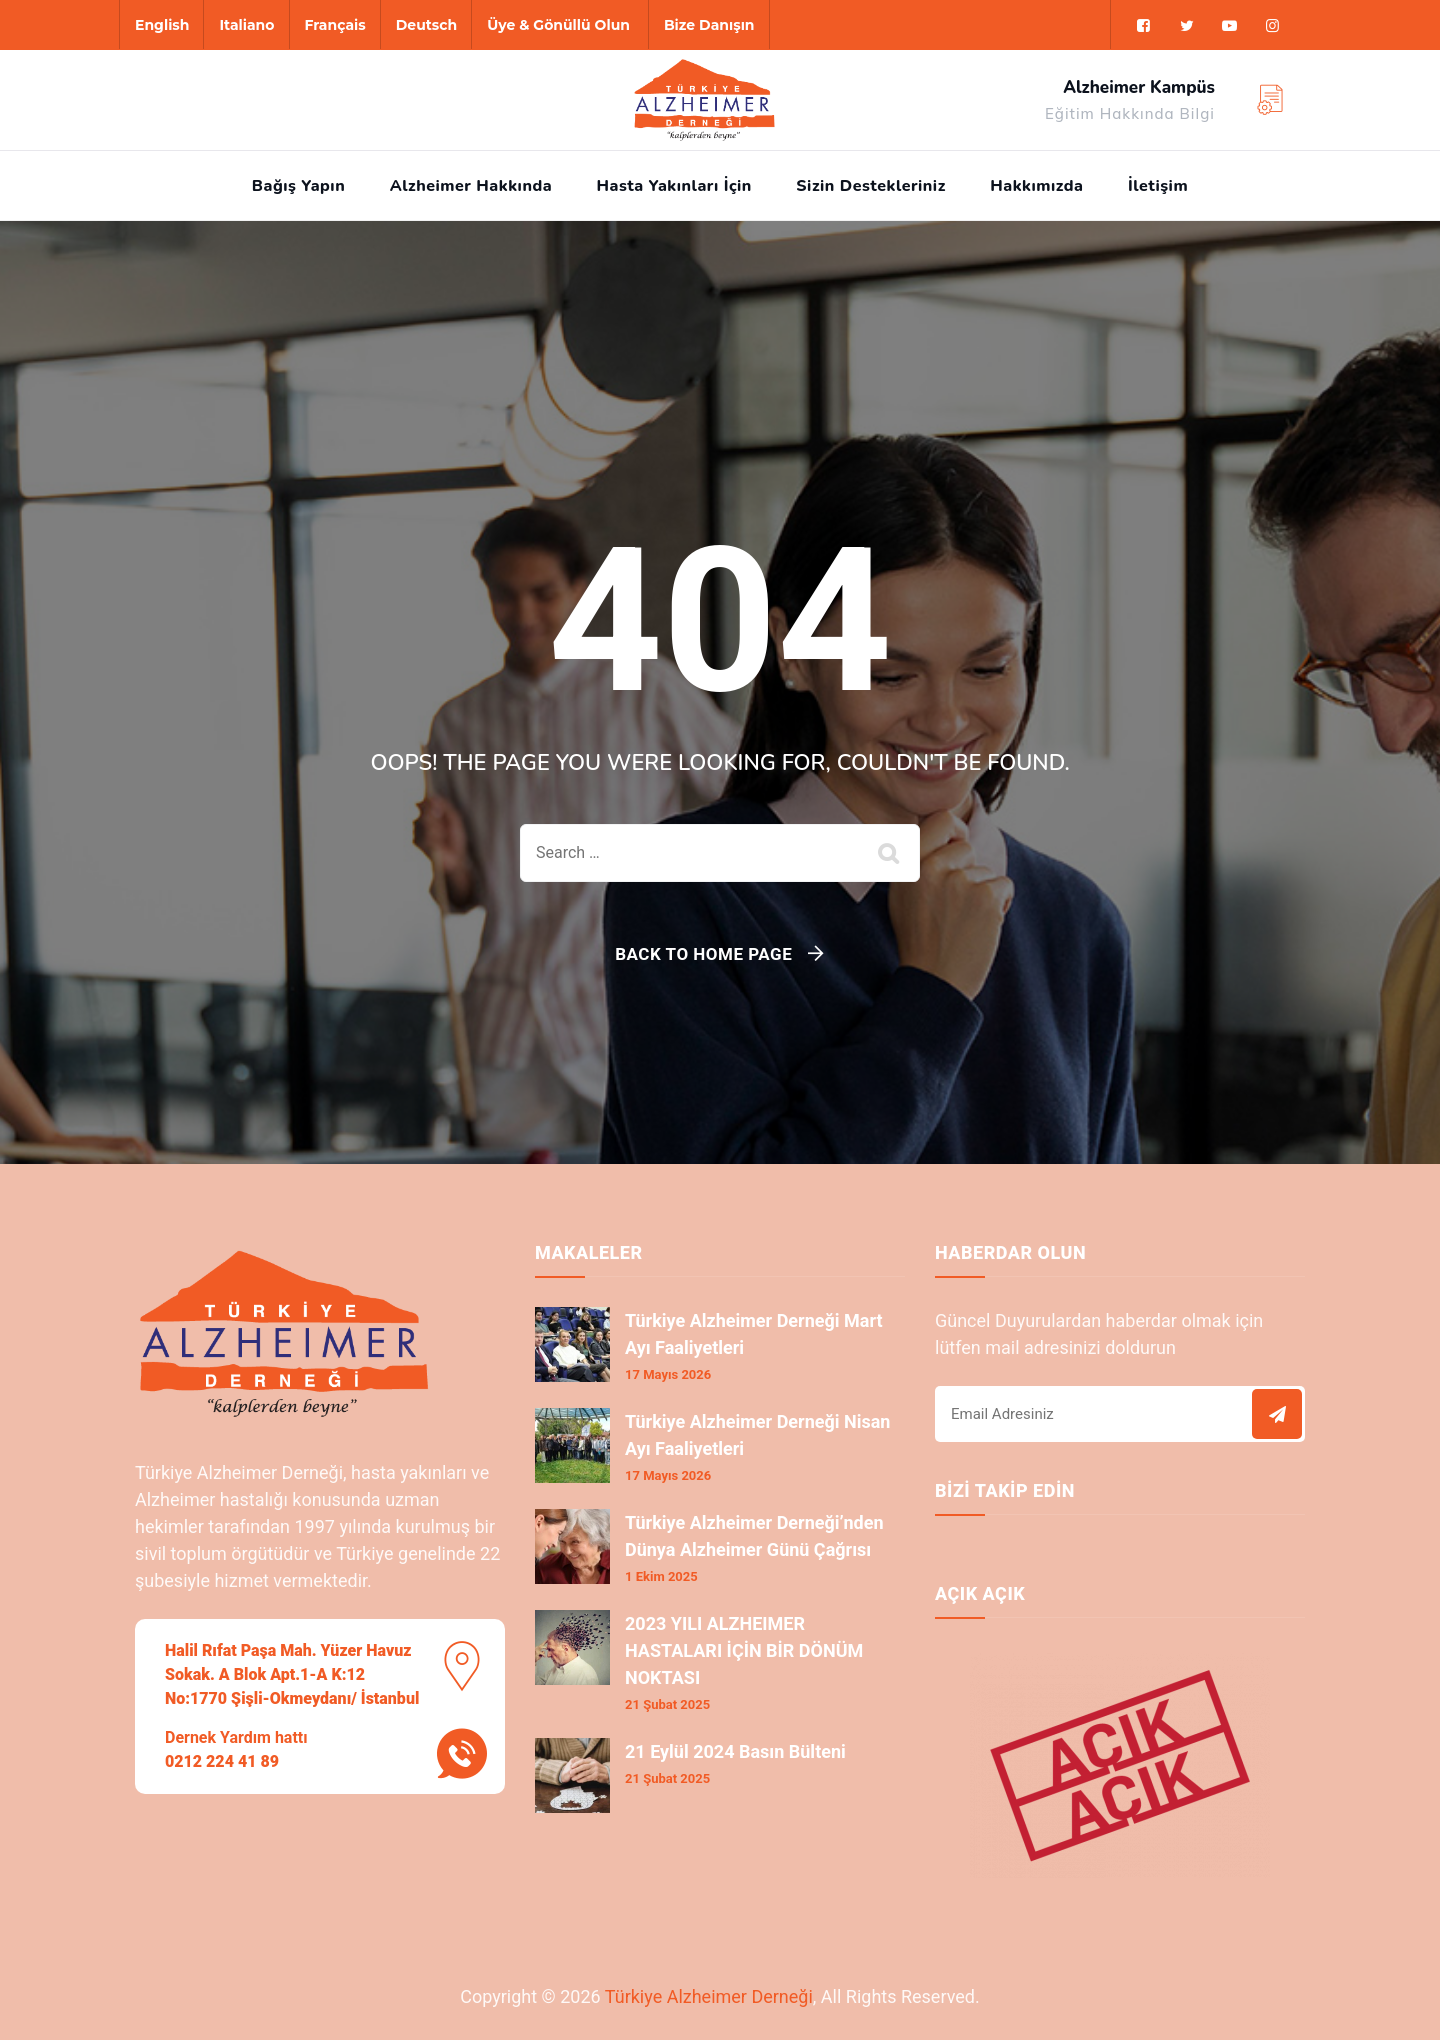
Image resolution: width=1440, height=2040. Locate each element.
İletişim (1158, 186)
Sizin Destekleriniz (870, 186)
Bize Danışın (709, 25)
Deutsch (426, 25)
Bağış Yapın (298, 186)
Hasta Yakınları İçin (674, 186)
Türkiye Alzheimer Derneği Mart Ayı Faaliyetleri (754, 1334)
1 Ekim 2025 (661, 1576)
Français (335, 25)
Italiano (246, 25)
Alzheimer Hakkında (471, 186)
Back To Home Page (703, 954)
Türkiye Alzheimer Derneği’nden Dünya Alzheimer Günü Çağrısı (754, 1536)
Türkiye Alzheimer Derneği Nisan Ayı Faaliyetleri (757, 1435)
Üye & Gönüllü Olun (558, 25)
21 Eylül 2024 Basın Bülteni (735, 1751)
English (162, 25)
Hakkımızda (1036, 186)
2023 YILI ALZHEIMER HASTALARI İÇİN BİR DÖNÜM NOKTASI (744, 1650)
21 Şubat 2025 (667, 1704)
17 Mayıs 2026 (668, 1374)
